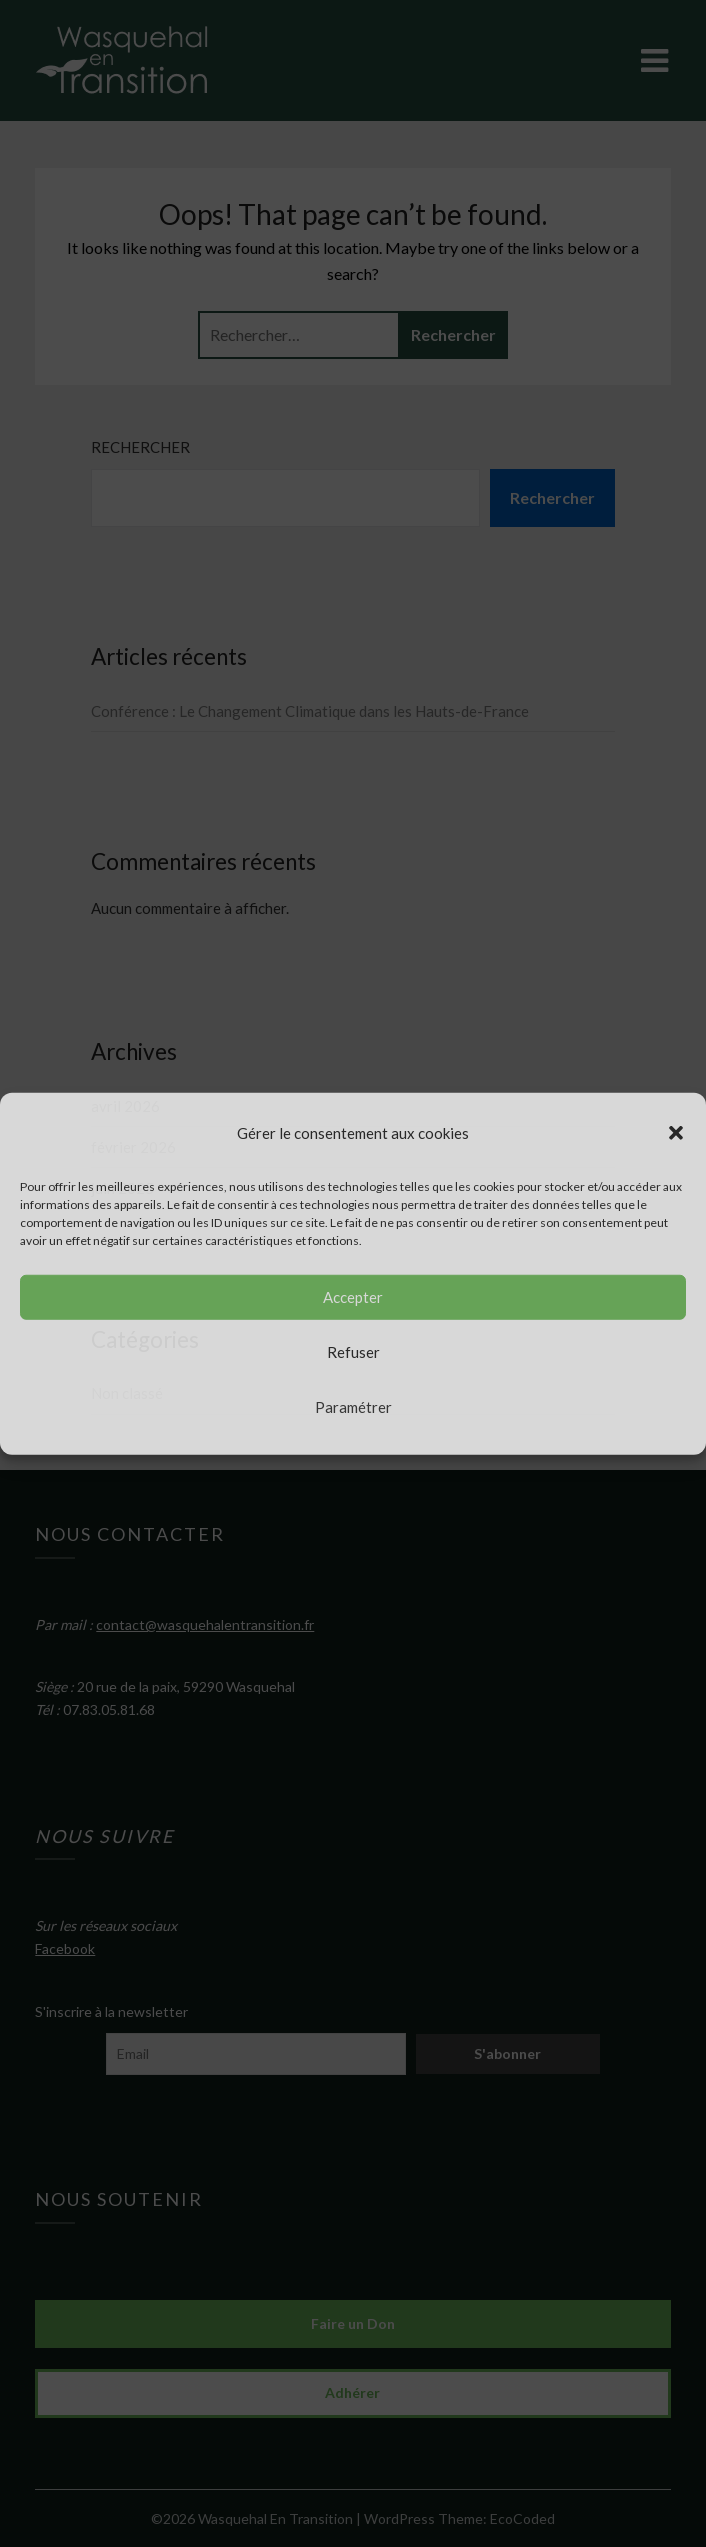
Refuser (353, 1352)
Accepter (353, 1297)
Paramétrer (353, 1407)
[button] (676, 1132)
